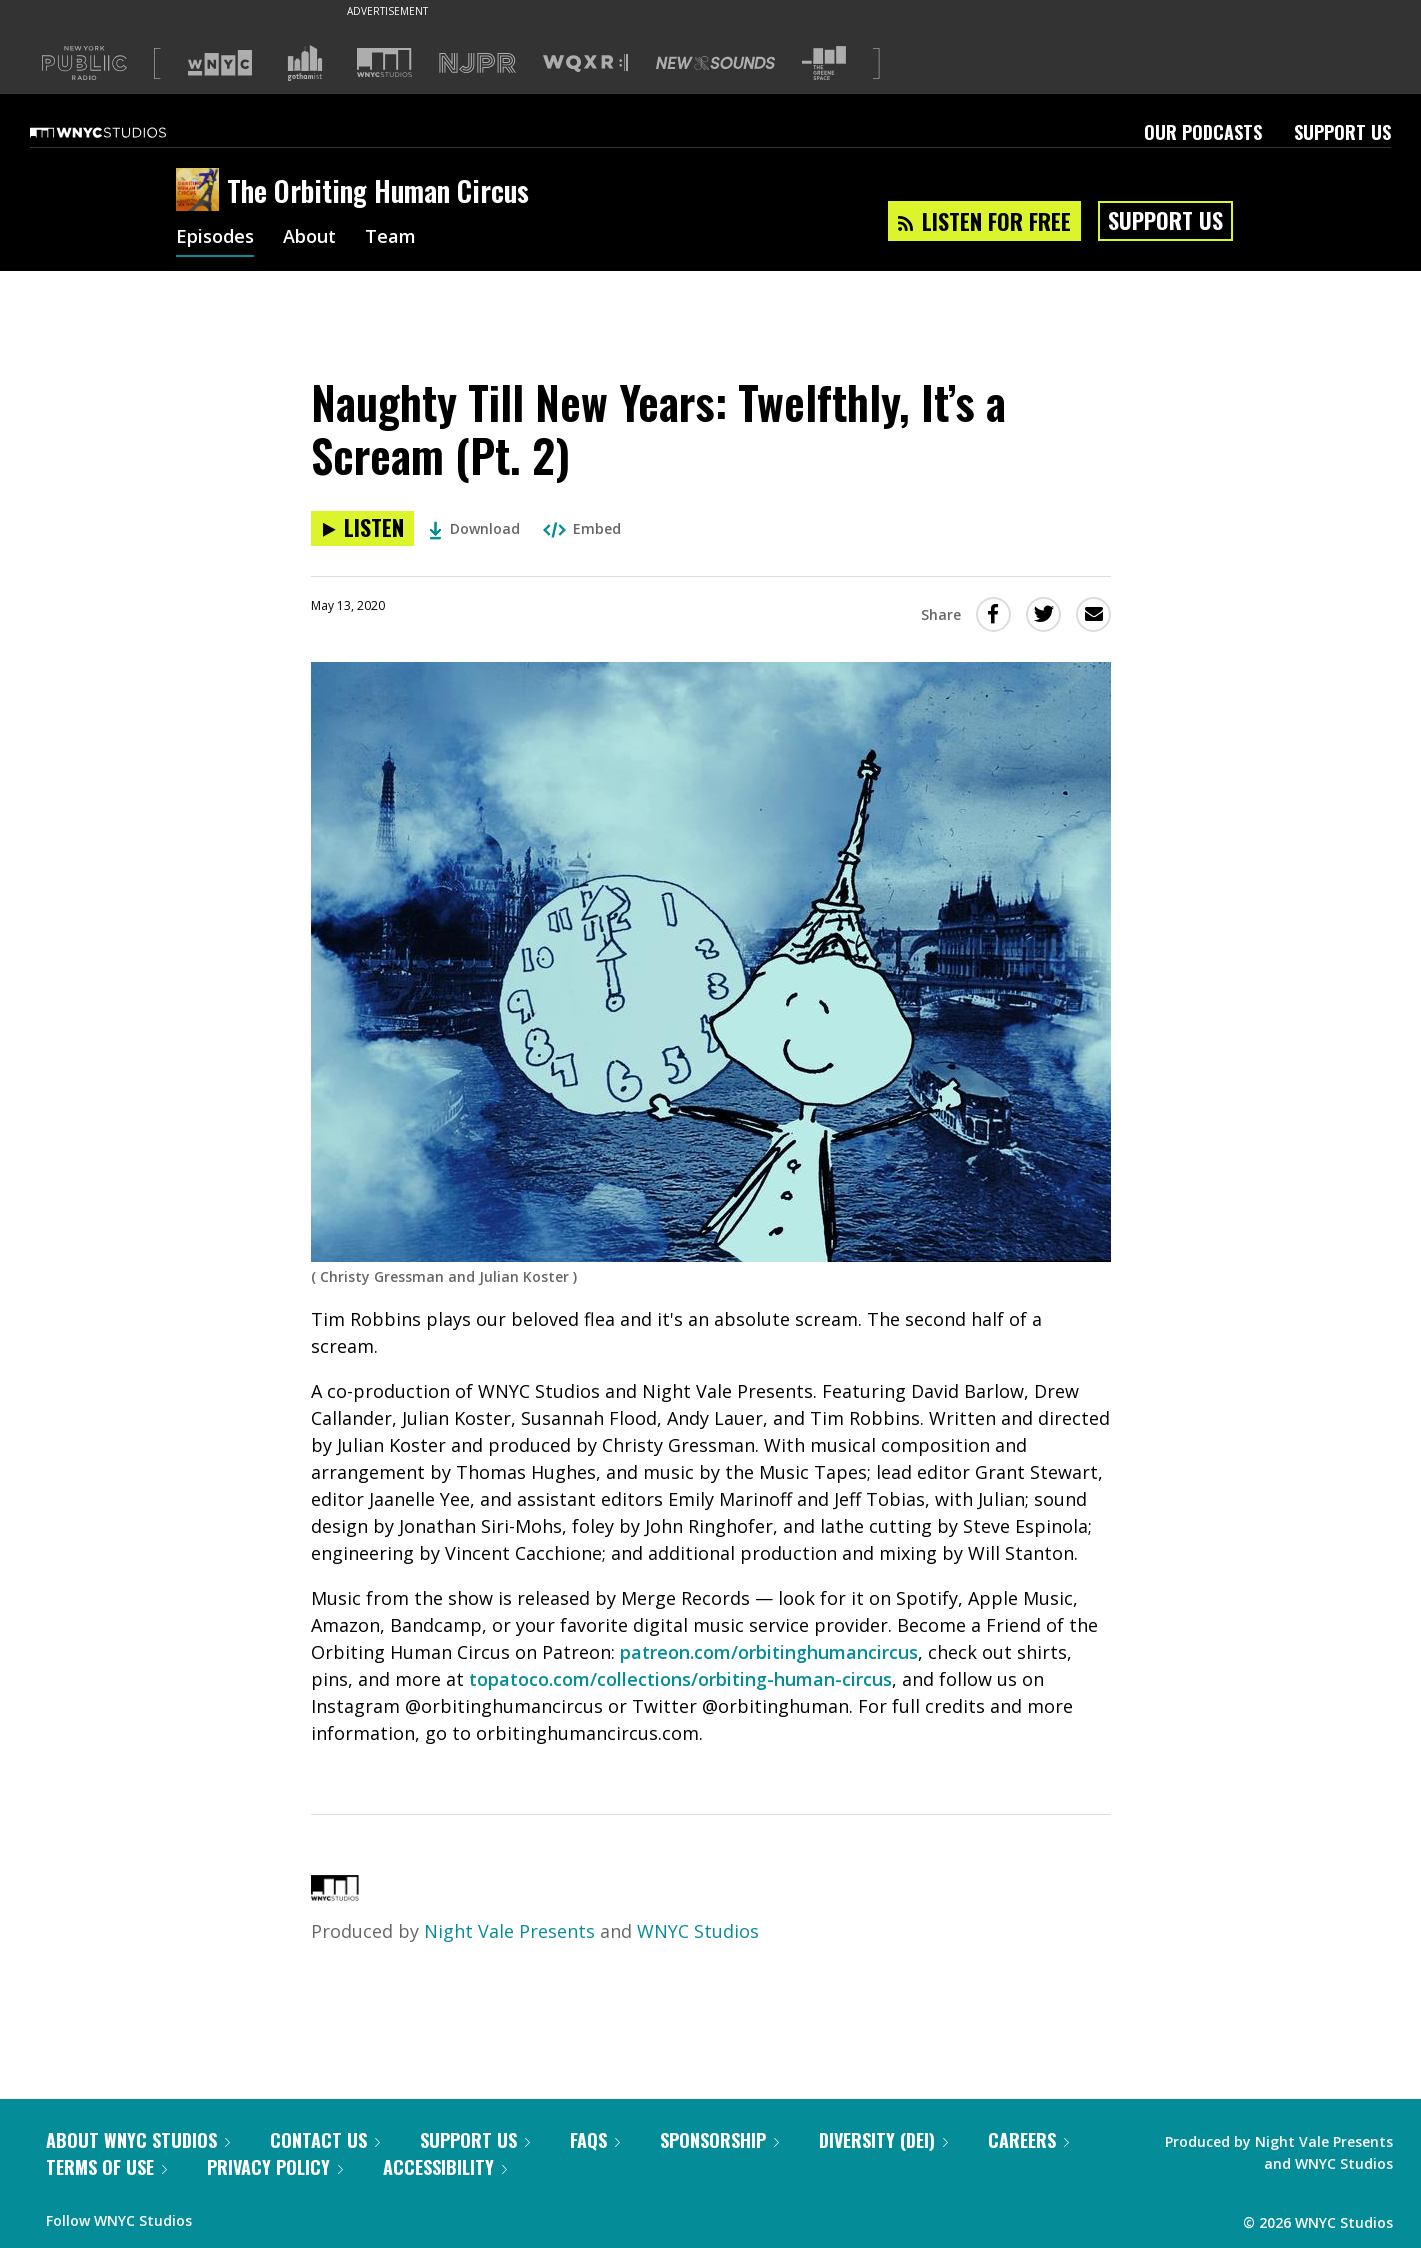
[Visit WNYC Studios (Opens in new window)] (384, 62)
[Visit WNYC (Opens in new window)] (220, 63)
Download (474, 528)
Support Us (1342, 132)
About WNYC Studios (138, 2140)
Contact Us (325, 2140)
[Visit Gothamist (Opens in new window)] (305, 63)
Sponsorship (719, 2140)
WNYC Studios (698, 1931)
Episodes (215, 238)
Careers (1028, 2140)
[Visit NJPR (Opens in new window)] (477, 63)
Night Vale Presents (509, 1931)
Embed (582, 528)
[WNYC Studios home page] (123, 132)
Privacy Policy (275, 2167)
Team (390, 238)
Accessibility (445, 2167)
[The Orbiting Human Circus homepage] (201, 191)
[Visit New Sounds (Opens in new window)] (715, 63)
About (309, 238)
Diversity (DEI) (883, 2140)
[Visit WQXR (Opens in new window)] (585, 63)
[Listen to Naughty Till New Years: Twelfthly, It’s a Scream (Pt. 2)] (362, 528)
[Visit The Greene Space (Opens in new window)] (824, 63)
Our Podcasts (1203, 132)
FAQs (595, 2140)
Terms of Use (106, 2167)
